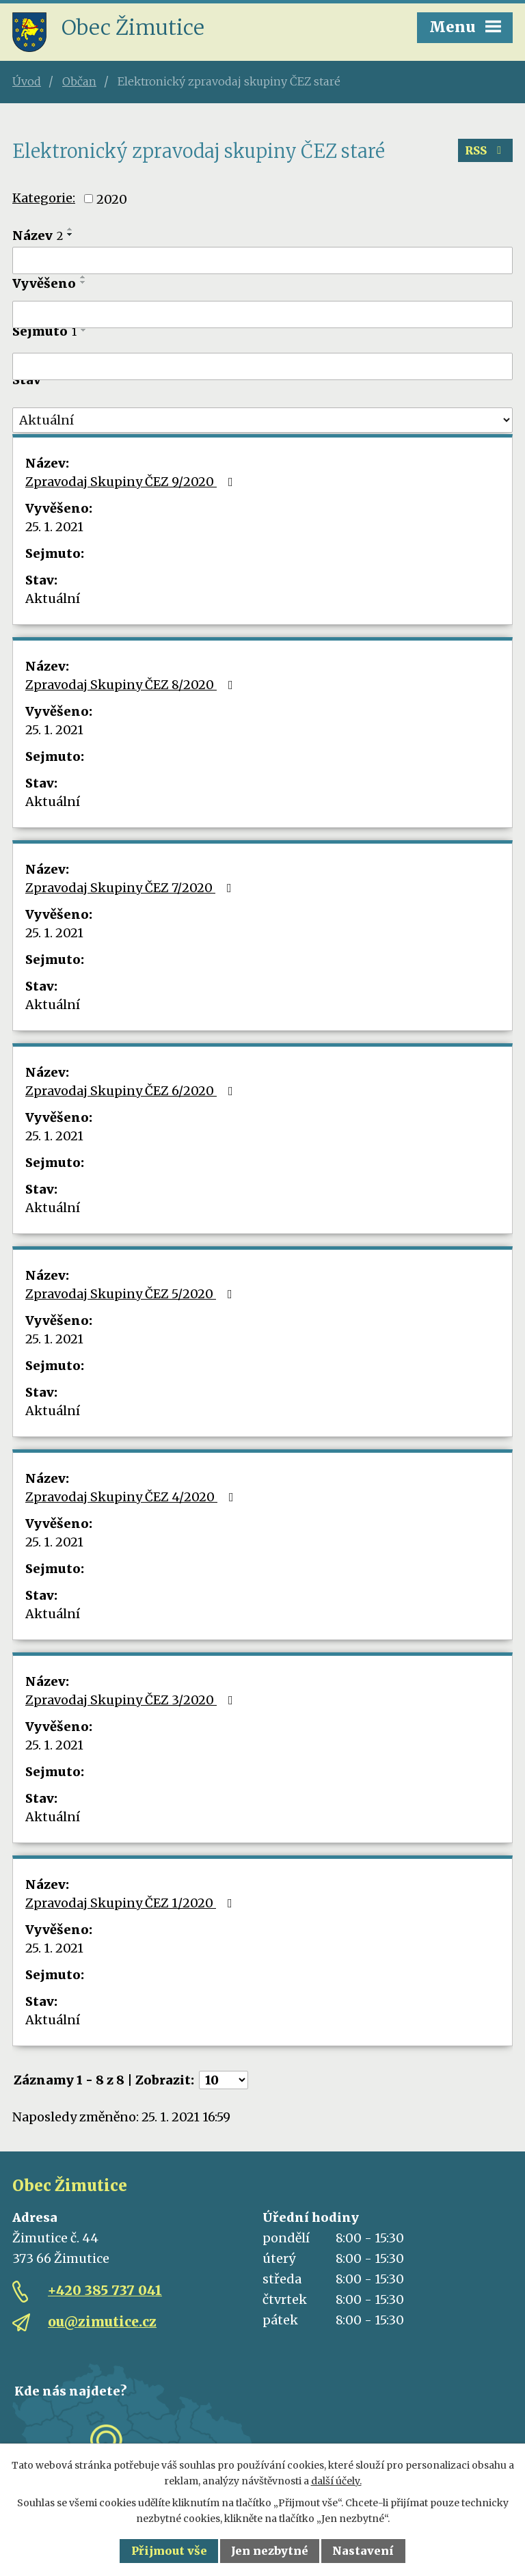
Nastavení (363, 2551)
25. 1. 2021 (54, 527)
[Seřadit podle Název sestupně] (70, 234)
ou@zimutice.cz (102, 2321)
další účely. (336, 2481)
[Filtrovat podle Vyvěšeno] (262, 314)
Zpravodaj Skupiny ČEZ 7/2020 (131, 888)
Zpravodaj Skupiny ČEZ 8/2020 (132, 685)
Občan (79, 81)
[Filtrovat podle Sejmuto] (262, 366)
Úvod (26, 81)
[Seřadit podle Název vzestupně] (70, 229)
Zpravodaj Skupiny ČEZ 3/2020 (132, 1700)
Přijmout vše (169, 2551)
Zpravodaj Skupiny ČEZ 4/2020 (132, 1497)
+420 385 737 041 (105, 2290)
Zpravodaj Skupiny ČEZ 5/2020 (131, 1294)
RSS (485, 150)
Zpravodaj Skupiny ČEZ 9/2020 (132, 481)
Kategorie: (43, 198)
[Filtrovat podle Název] (262, 260)
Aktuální (52, 598)
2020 (111, 198)
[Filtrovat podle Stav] (262, 420)
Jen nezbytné (269, 2551)
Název (37, 235)
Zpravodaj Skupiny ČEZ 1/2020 (131, 1903)
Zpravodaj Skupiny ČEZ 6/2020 (132, 1091)
